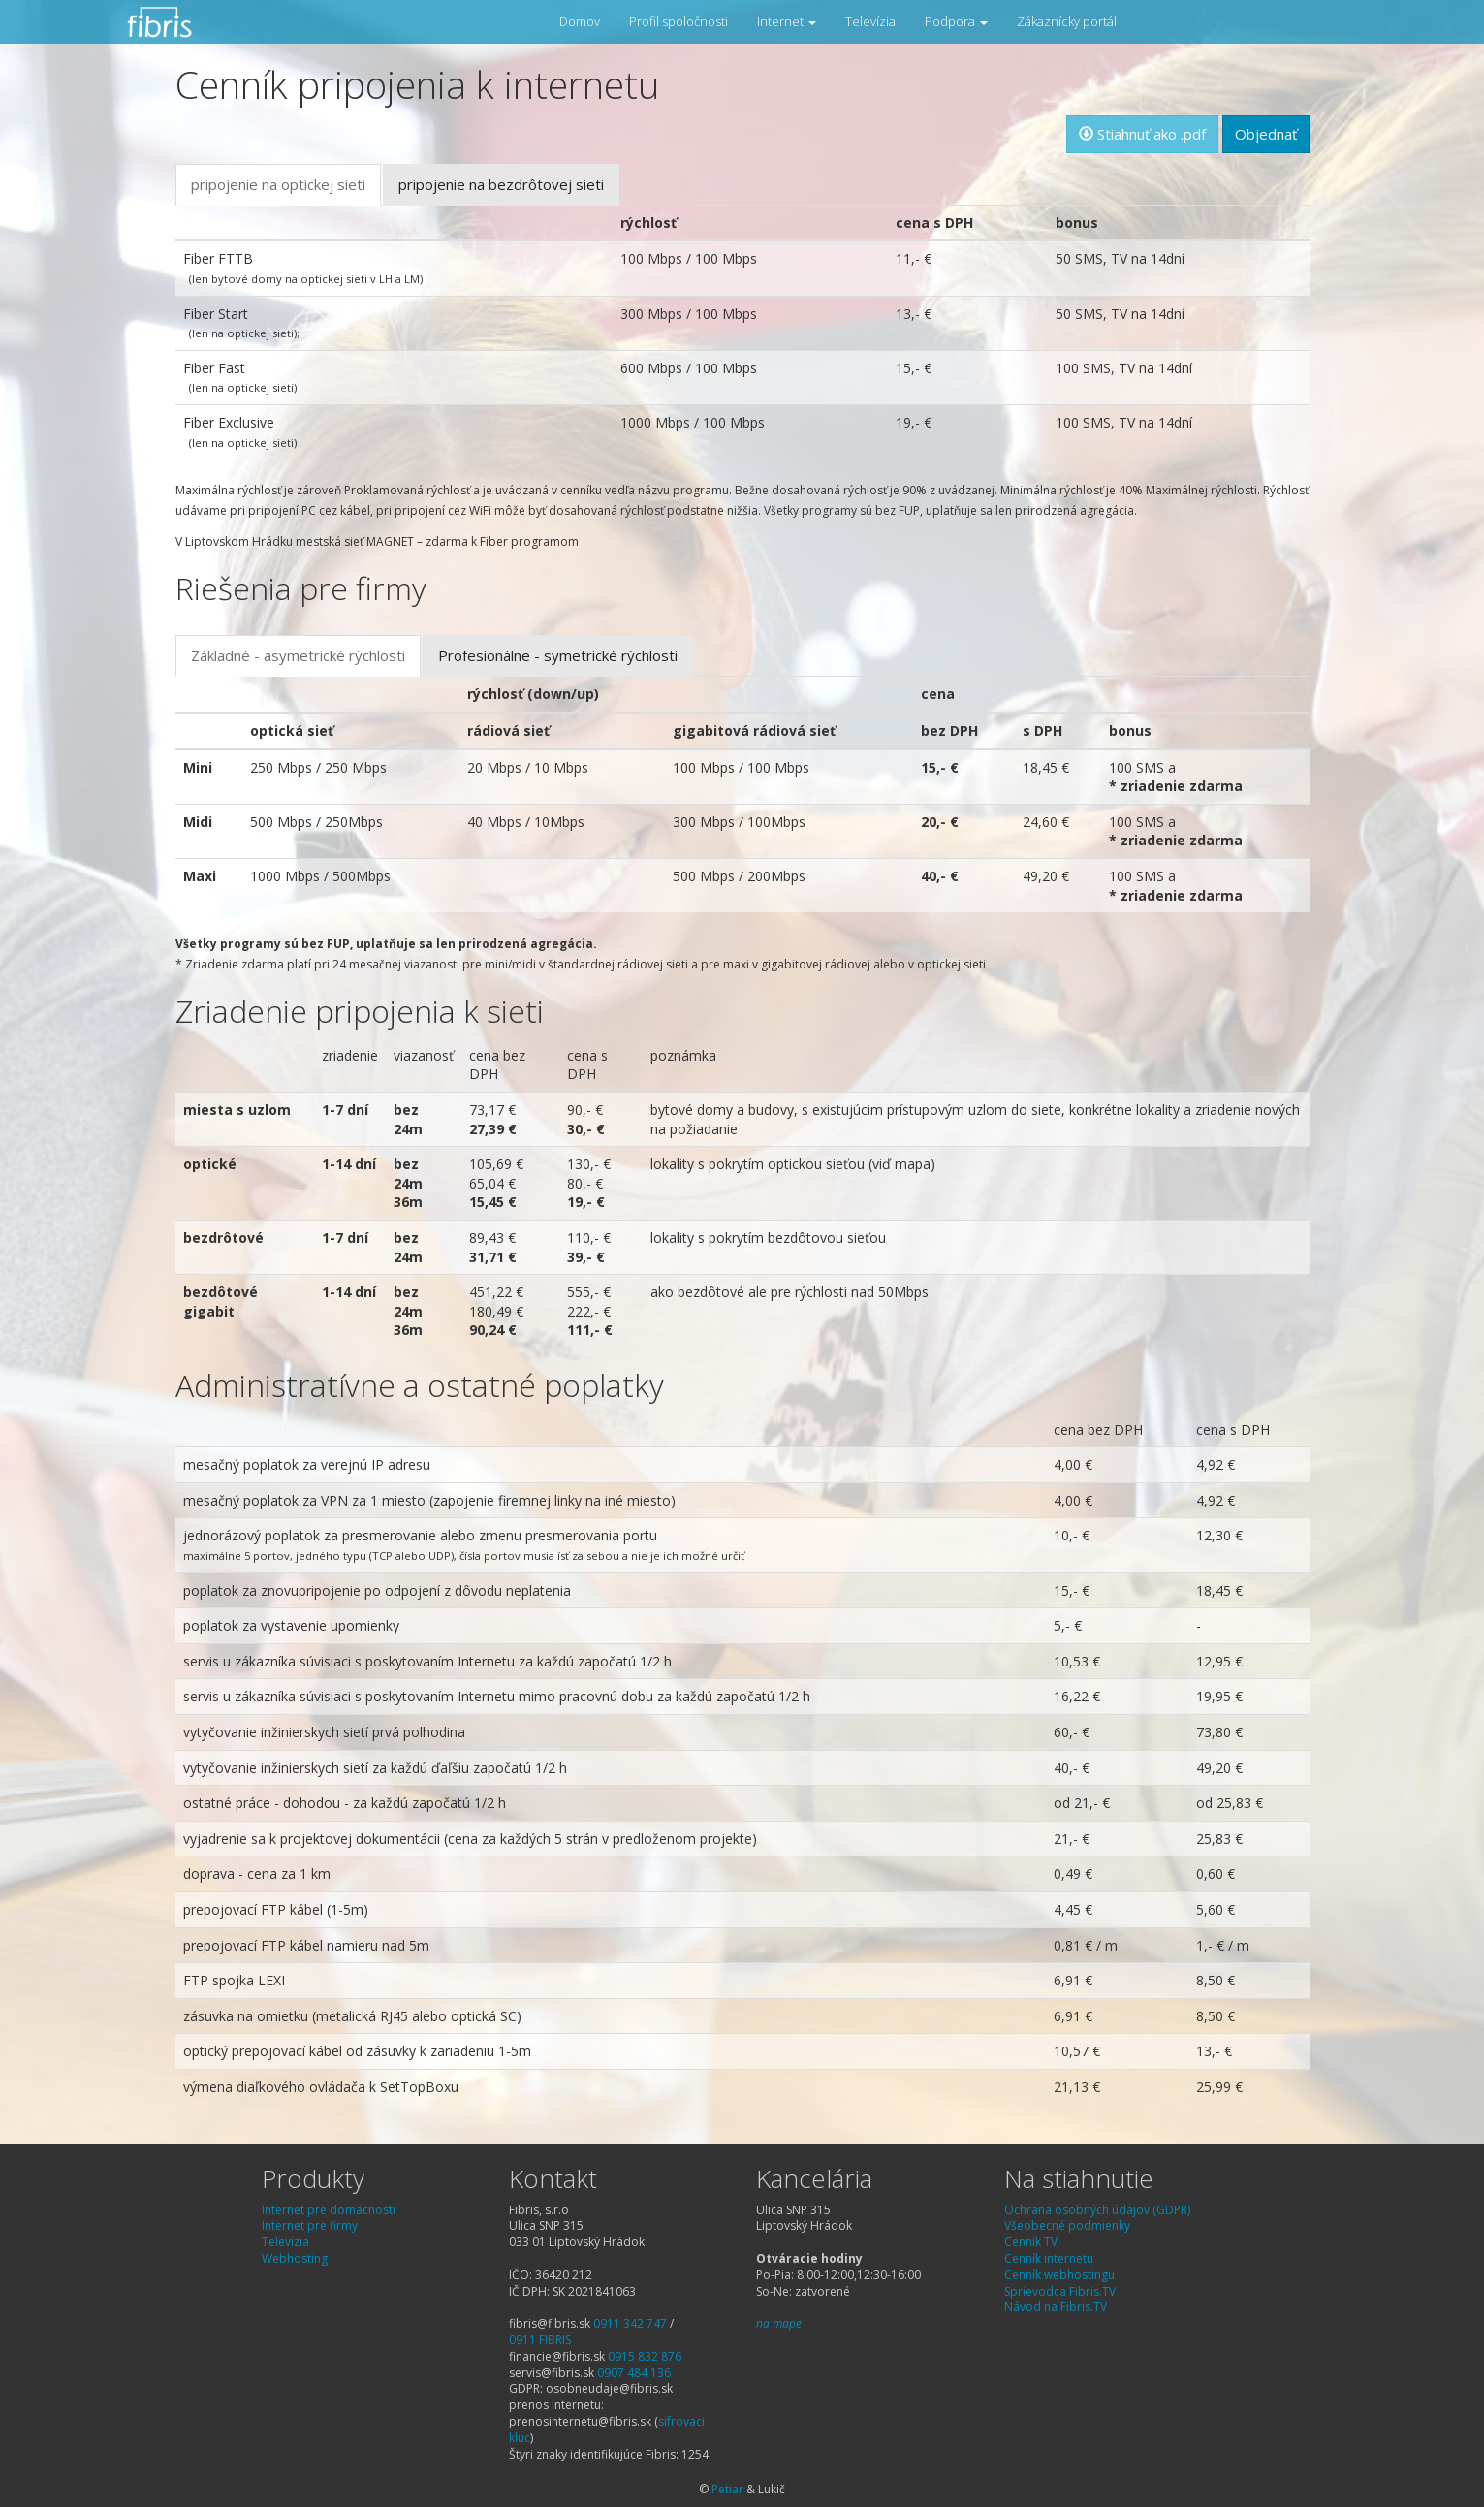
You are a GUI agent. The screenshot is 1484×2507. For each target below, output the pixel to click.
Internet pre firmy (310, 2225)
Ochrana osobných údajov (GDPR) (1097, 2210)
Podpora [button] (956, 21)
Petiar (727, 2489)
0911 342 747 (630, 2323)
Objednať (1266, 133)
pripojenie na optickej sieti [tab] (278, 184)
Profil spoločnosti (678, 21)
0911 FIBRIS (540, 2340)
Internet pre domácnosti (328, 2210)
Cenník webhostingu (1059, 2275)
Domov (579, 21)
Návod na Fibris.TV (1055, 2307)
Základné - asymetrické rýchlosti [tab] (298, 655)
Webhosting (295, 2258)
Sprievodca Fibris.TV (1060, 2291)
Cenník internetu (1048, 2258)
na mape (779, 2323)
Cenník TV (1031, 2242)
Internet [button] (786, 21)
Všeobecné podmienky (1067, 2225)
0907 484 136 (634, 2372)
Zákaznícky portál (1067, 21)
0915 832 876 (644, 2356)
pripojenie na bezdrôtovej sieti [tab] (501, 184)
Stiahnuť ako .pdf (1142, 133)
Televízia (870, 21)
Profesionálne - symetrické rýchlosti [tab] (558, 655)
